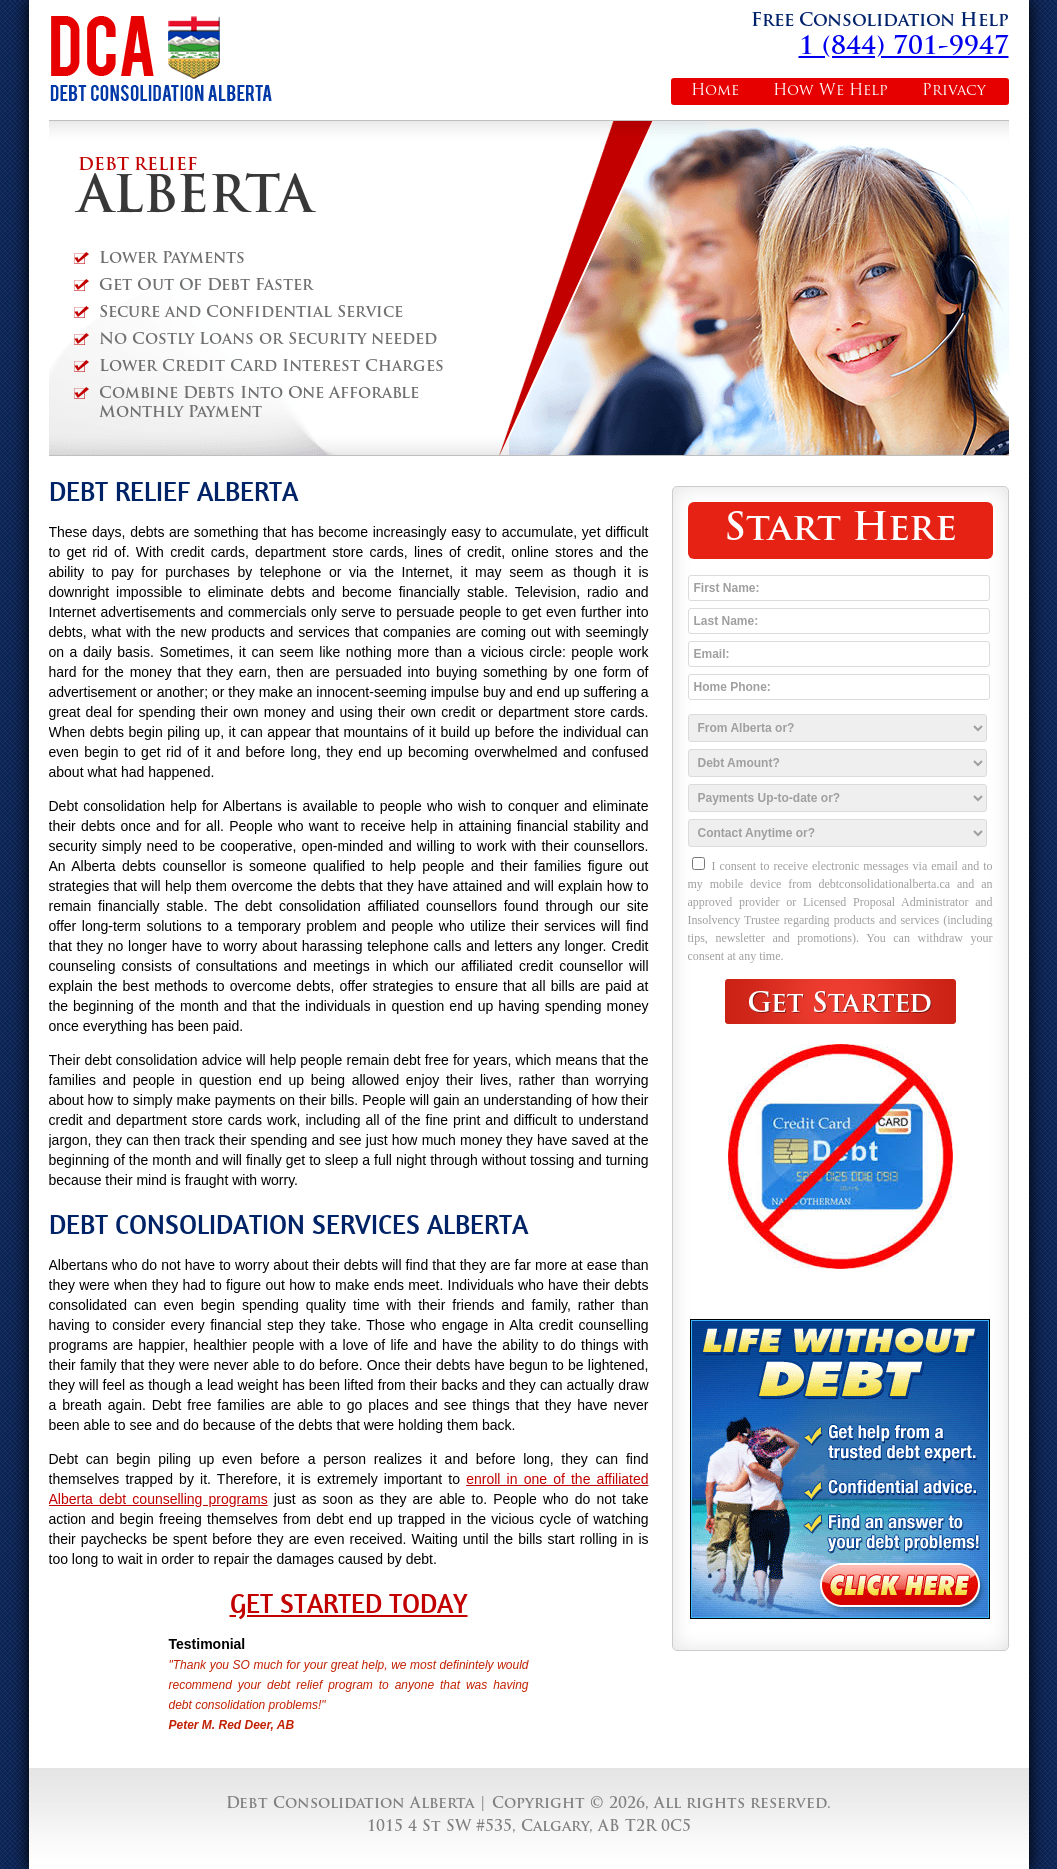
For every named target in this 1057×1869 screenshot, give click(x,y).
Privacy (954, 91)
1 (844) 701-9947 (904, 47)
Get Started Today (349, 1604)
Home (715, 91)
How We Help (830, 91)
